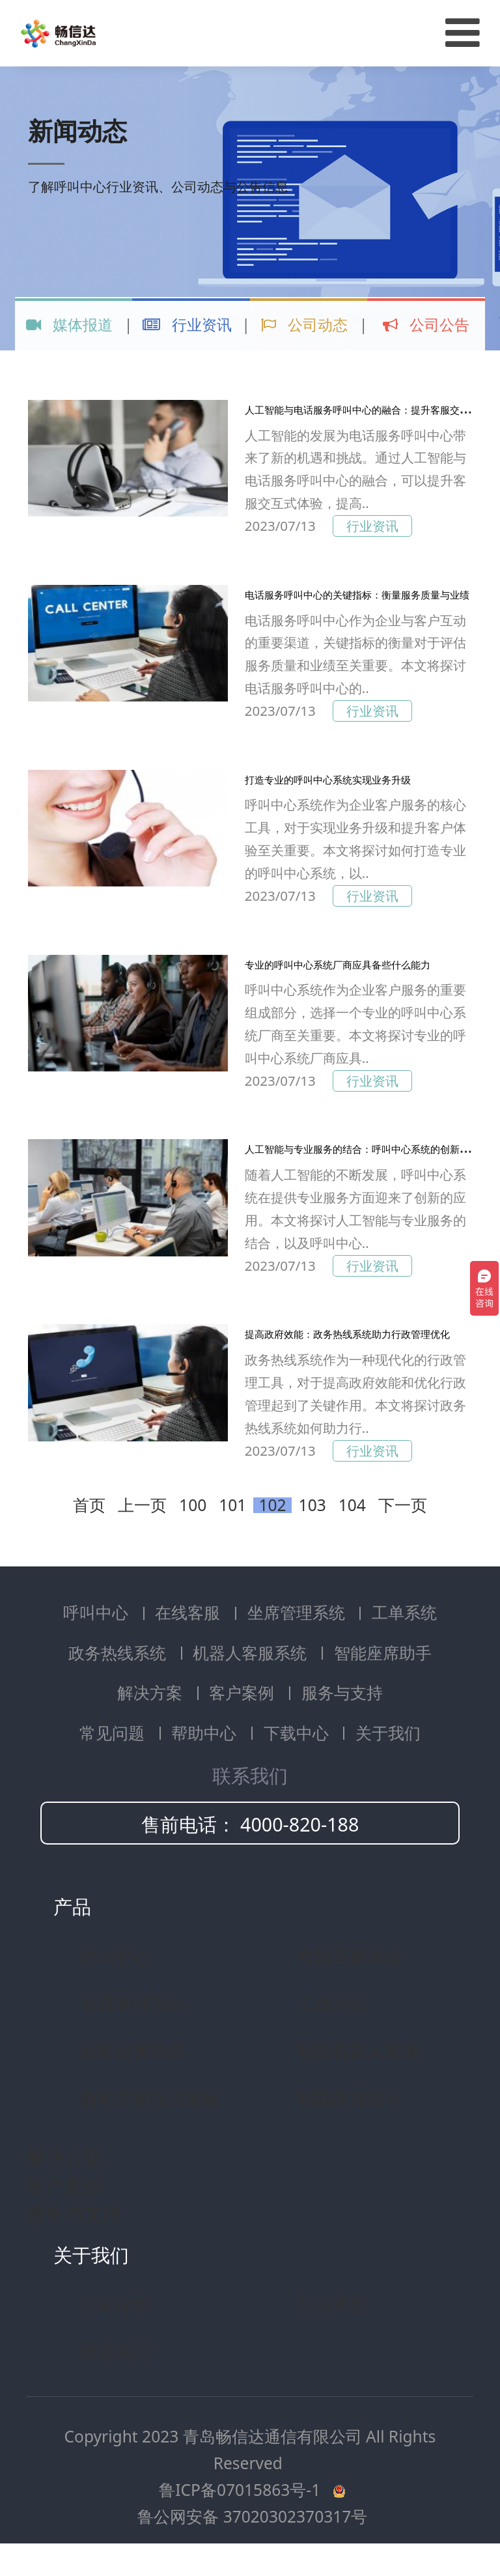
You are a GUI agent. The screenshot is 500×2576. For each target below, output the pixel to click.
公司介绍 (115, 2313)
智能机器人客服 (358, 2059)
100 (192, 1514)
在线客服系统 (349, 1965)
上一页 (142, 1514)
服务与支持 (342, 1701)
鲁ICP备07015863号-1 (241, 2498)
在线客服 (189, 1621)
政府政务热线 (133, 2059)
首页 (89, 1514)
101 (232, 1514)
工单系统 (404, 1621)
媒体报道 (69, 324)
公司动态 (304, 324)
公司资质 (332, 2313)
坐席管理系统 (298, 1621)
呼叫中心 (97, 1621)
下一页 (402, 1514)
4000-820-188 (299, 1832)
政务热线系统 (119, 1661)
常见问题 (113, 1741)
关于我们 (388, 1741)
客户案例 (243, 1701)
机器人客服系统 (252, 1661)
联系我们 (115, 2360)
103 (312, 1514)
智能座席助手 (383, 1661)
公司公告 (426, 324)
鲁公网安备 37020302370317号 (252, 2525)
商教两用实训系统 (150, 2107)
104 (352, 1514)
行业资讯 (186, 324)
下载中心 (298, 1741)
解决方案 (151, 1701)
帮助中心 (205, 1741)
